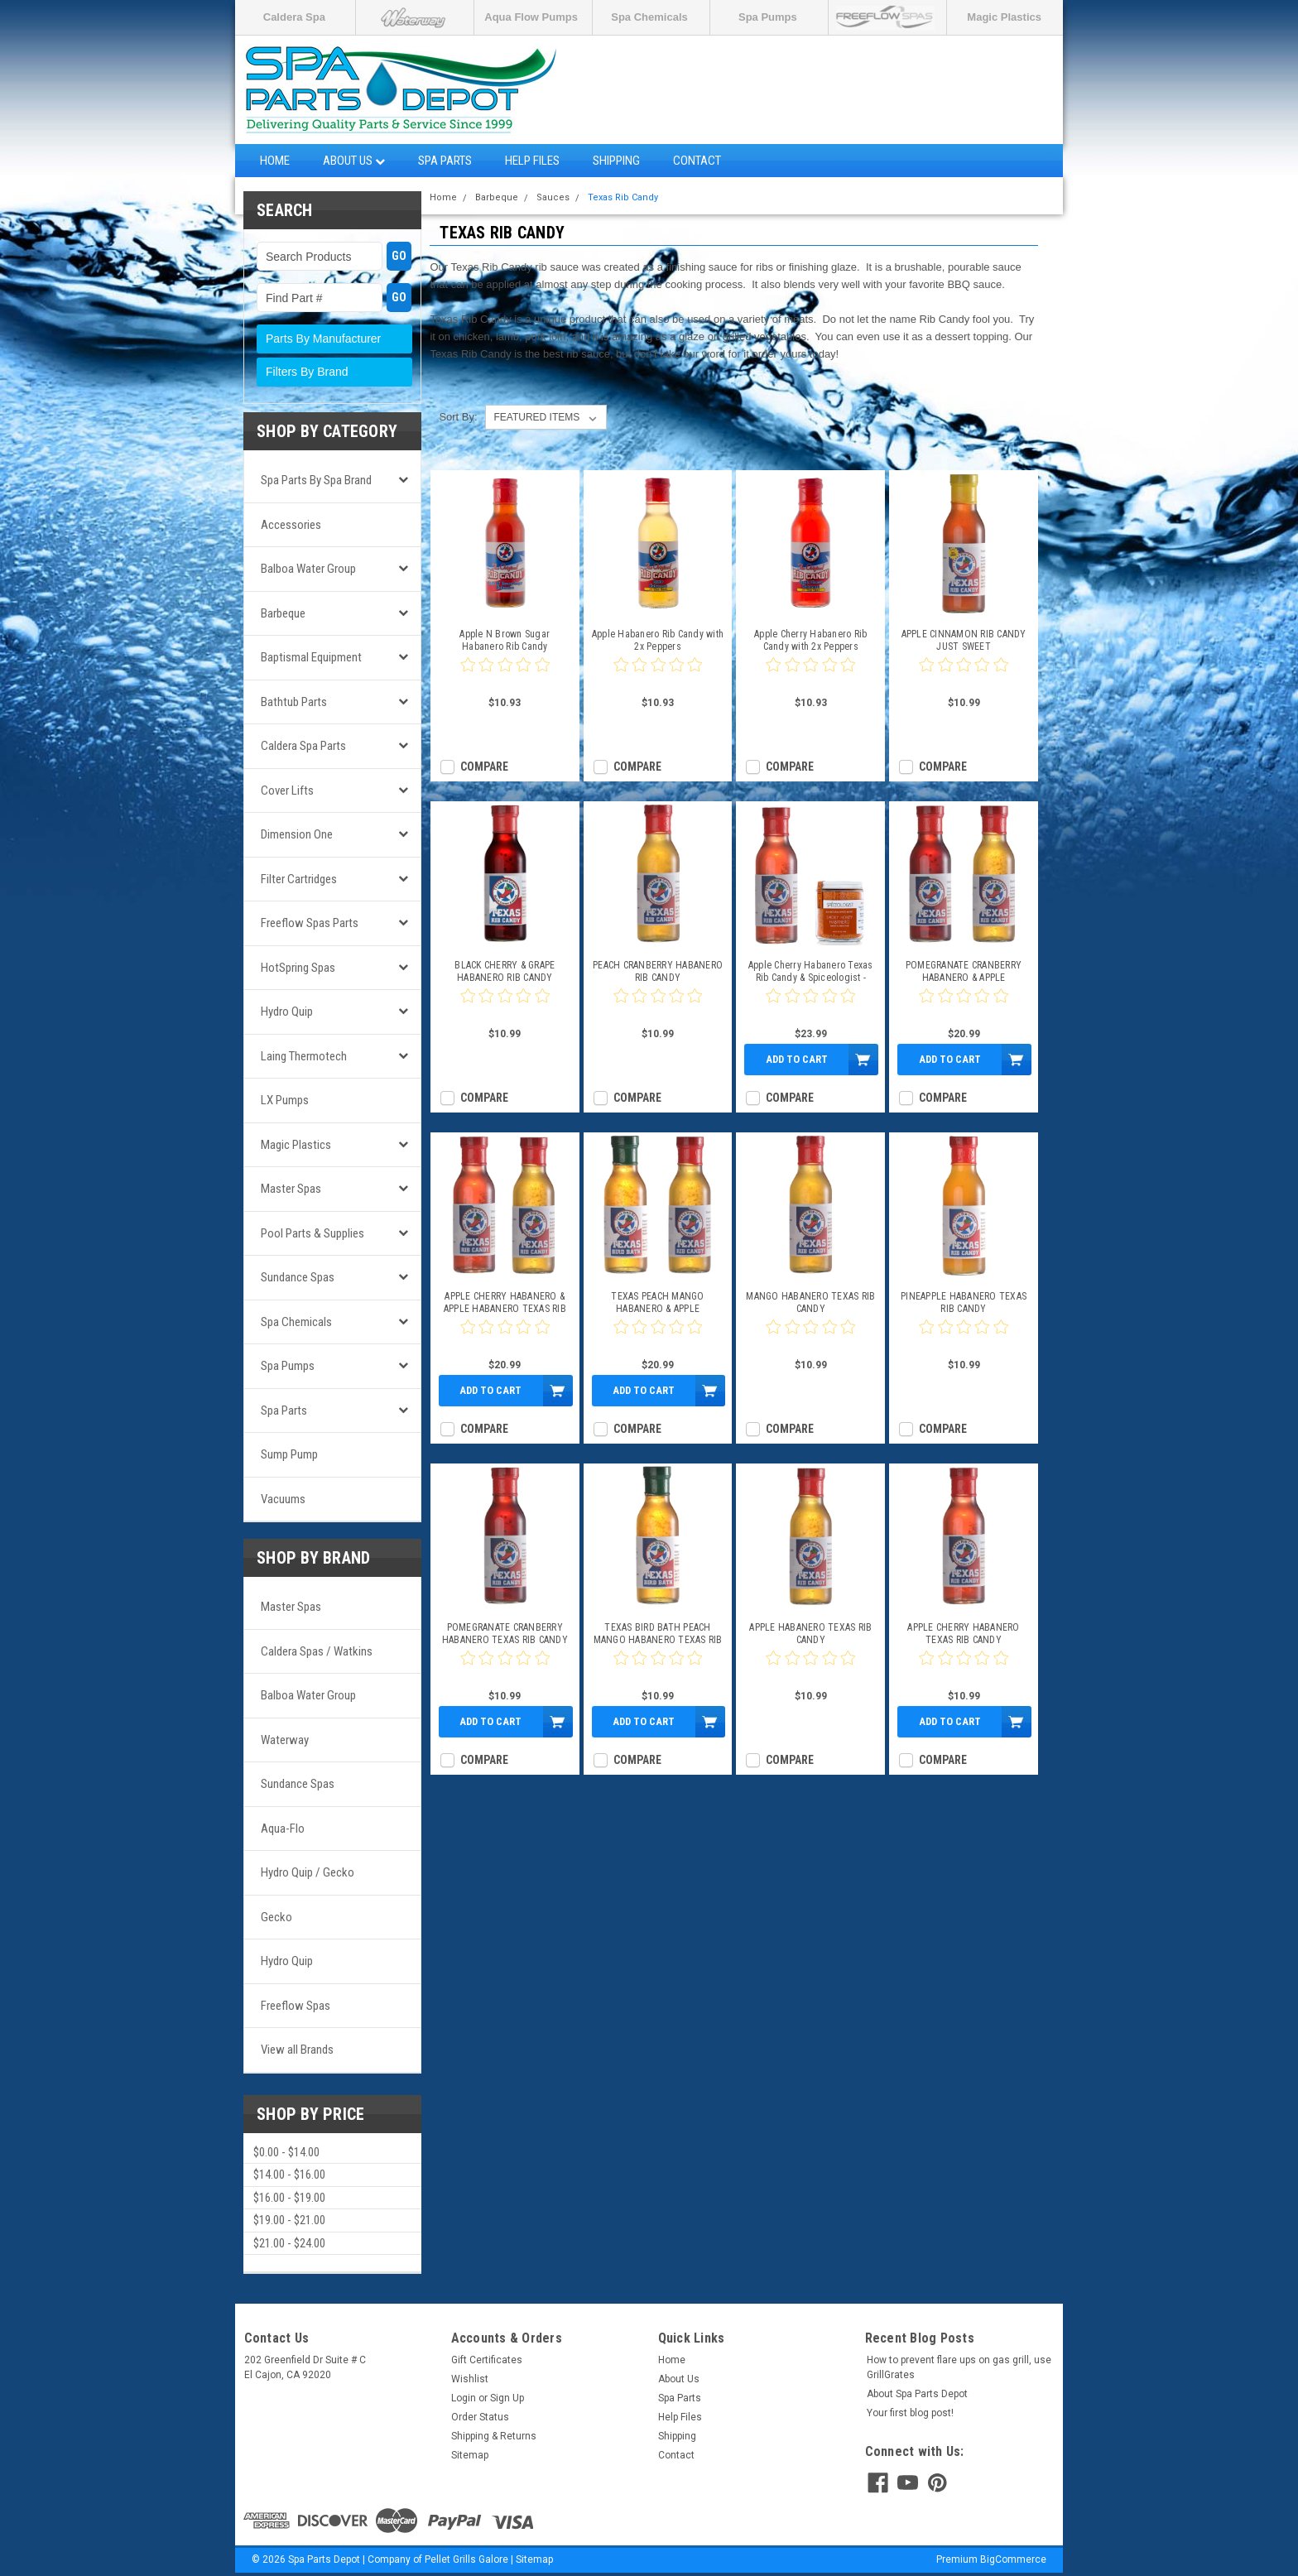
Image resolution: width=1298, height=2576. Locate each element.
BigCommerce (1013, 2559)
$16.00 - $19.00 (289, 2197)
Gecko (276, 1917)
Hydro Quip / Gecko (307, 1872)
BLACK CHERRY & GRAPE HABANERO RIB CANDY (504, 971)
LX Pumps (285, 1100)
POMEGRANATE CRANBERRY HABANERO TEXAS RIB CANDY (505, 1634)
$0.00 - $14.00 (286, 2152)
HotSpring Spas (298, 967)
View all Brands (297, 2049)
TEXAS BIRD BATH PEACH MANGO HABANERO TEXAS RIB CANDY (658, 1634)
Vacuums (283, 1499)
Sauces (553, 197)
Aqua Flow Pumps (531, 17)
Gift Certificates (486, 2360)
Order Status (480, 2417)
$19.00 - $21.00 (289, 2220)
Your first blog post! (910, 2413)
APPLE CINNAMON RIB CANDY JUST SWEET (963, 640)
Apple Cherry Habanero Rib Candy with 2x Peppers (810, 640)
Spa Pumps (767, 17)
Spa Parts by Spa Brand (316, 480)
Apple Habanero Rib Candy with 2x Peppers (658, 640)
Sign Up (507, 2398)
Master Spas (291, 1188)
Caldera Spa (294, 17)
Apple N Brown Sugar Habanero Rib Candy (504, 640)
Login (463, 2398)
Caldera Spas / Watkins (317, 1651)
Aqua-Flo (283, 1828)
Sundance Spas (297, 1277)
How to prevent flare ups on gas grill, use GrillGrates (959, 2367)
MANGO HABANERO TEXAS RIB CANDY (810, 1302)
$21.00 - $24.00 (289, 2243)
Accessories (291, 524)
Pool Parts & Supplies (312, 1233)
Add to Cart (797, 1059)
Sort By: (458, 417)
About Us (354, 160)
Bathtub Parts (294, 701)
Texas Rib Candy (623, 197)
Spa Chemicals (649, 17)
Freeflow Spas (295, 2005)
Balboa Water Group (308, 568)
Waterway (285, 1740)
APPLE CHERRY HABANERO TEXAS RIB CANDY (963, 1634)
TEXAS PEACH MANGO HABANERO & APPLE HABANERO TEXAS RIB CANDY (658, 1302)
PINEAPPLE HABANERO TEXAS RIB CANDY (963, 1302)
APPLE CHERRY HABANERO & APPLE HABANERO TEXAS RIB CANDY (505, 1302)
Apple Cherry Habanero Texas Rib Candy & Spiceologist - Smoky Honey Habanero (810, 971)
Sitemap (469, 2455)
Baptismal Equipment (311, 657)
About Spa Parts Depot (917, 2394)
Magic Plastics (1004, 17)
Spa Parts (445, 160)
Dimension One (297, 834)
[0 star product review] (505, 675)
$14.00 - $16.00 (289, 2174)
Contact (697, 160)
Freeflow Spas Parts (309, 923)
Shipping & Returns (493, 2436)
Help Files (532, 160)
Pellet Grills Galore (466, 2559)
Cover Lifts (287, 790)
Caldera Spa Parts (303, 745)
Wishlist (469, 2379)
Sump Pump (289, 1454)
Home (275, 160)
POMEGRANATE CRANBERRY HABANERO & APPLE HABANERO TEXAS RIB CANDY (963, 971)
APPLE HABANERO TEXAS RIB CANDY (810, 1634)
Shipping (616, 160)
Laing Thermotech (304, 1056)
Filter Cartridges (299, 879)
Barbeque (283, 613)
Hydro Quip (287, 1011)
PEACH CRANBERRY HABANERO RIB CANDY (658, 971)
